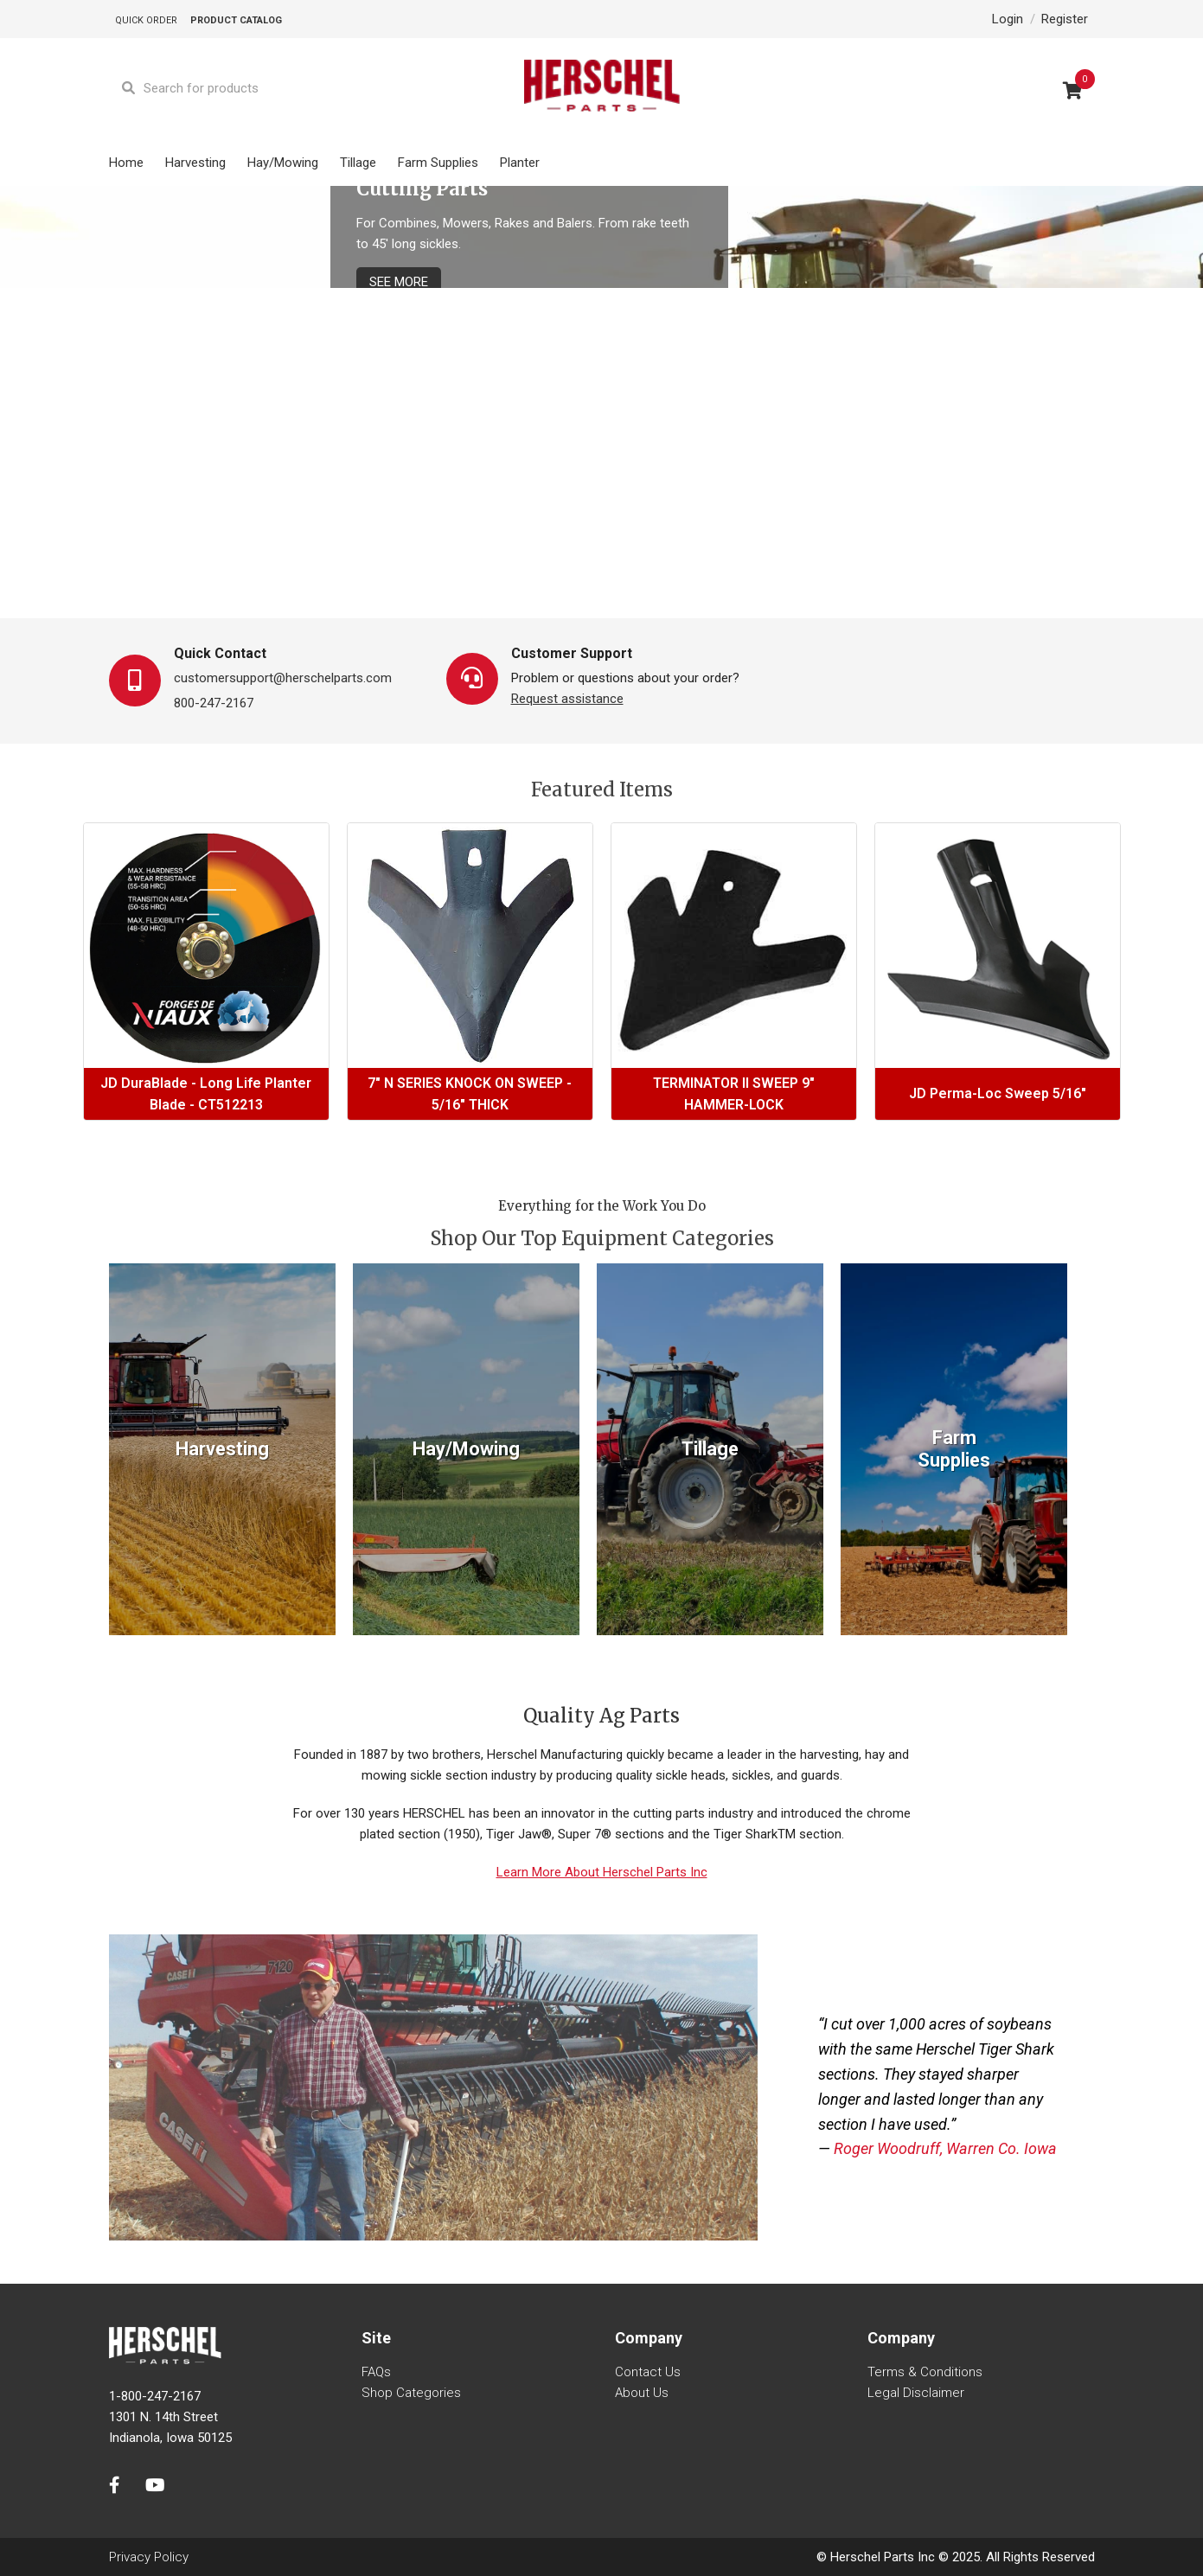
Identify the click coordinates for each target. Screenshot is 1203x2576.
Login (1007, 19)
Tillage (358, 162)
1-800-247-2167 (155, 2396)
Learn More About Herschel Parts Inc (601, 1872)
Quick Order (146, 20)
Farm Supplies (438, 162)
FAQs (376, 2372)
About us (642, 2392)
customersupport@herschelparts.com (283, 678)
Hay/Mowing (282, 162)
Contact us (648, 2372)
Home (126, 162)
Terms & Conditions (924, 2372)
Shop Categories (411, 2392)
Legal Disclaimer (915, 2392)
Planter (520, 162)
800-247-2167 (213, 703)
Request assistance (567, 698)
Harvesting (195, 162)
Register (1064, 19)
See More (398, 282)
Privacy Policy (149, 2557)
